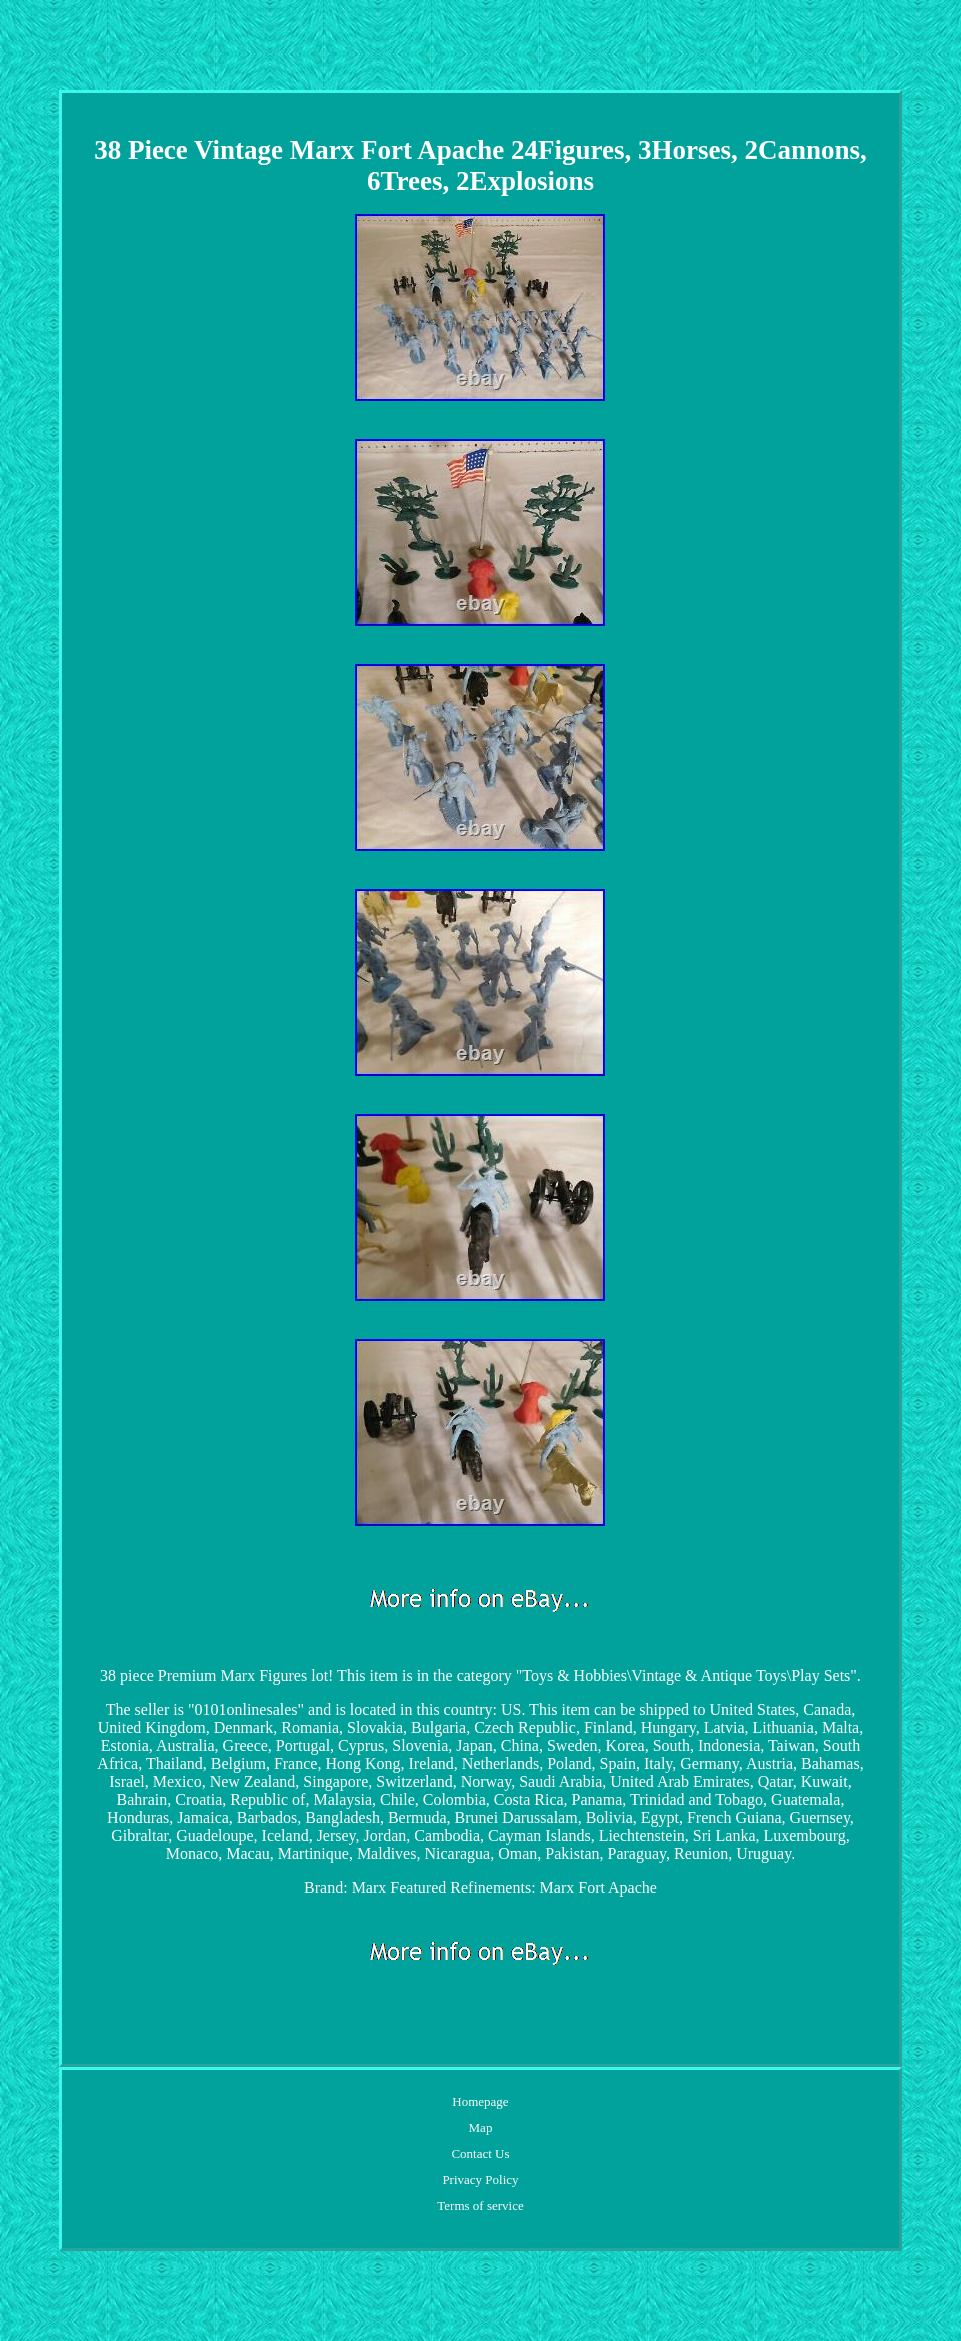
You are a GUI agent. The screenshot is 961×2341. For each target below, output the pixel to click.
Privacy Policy (480, 2179)
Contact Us (480, 2153)
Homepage (480, 2101)
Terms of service (480, 2205)
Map (481, 2127)
